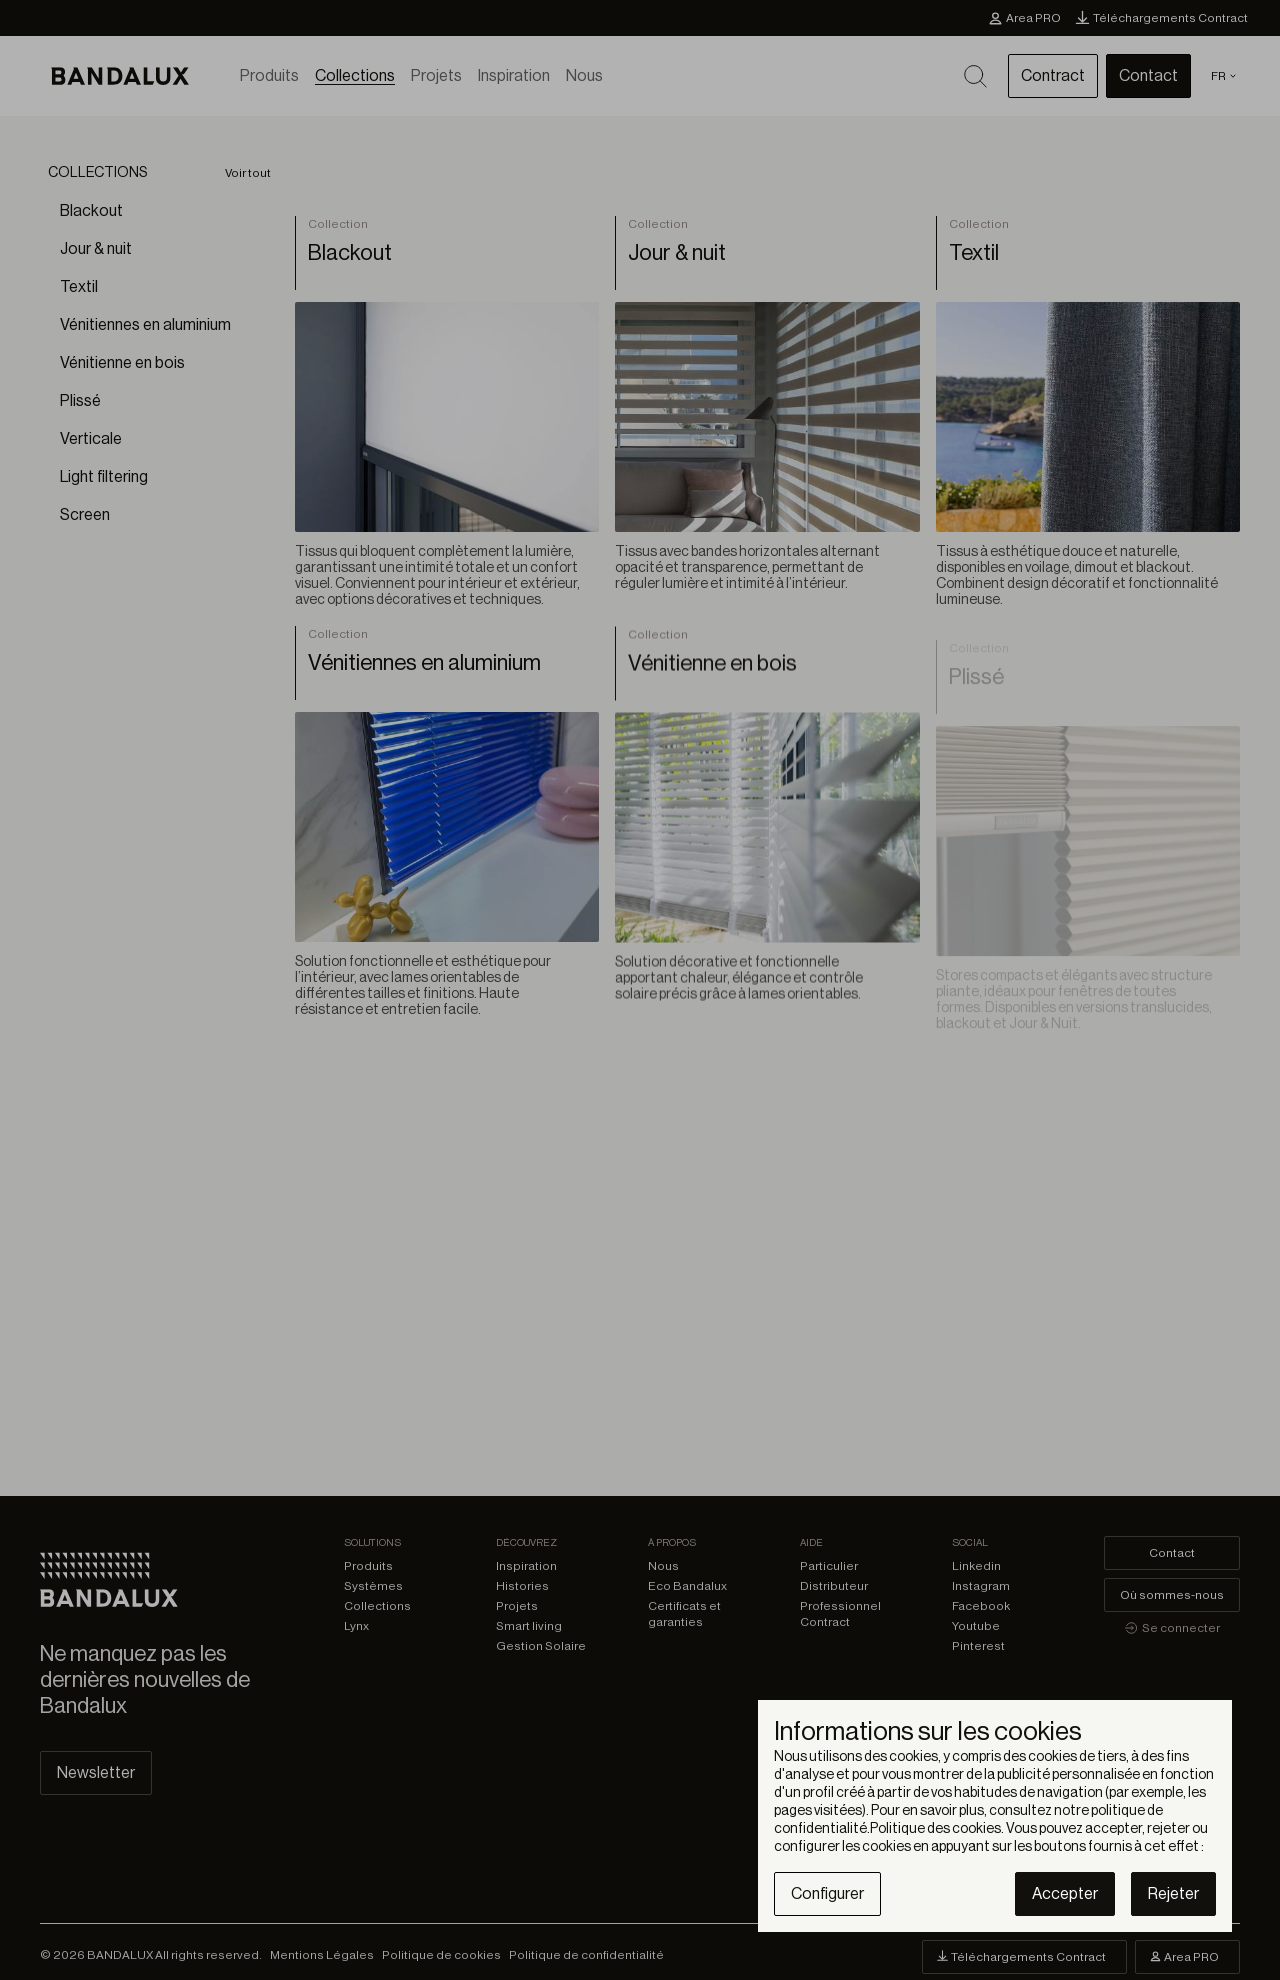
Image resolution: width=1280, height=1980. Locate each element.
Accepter (1065, 1894)
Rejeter (1173, 1894)
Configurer (827, 1894)
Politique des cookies (935, 1829)
